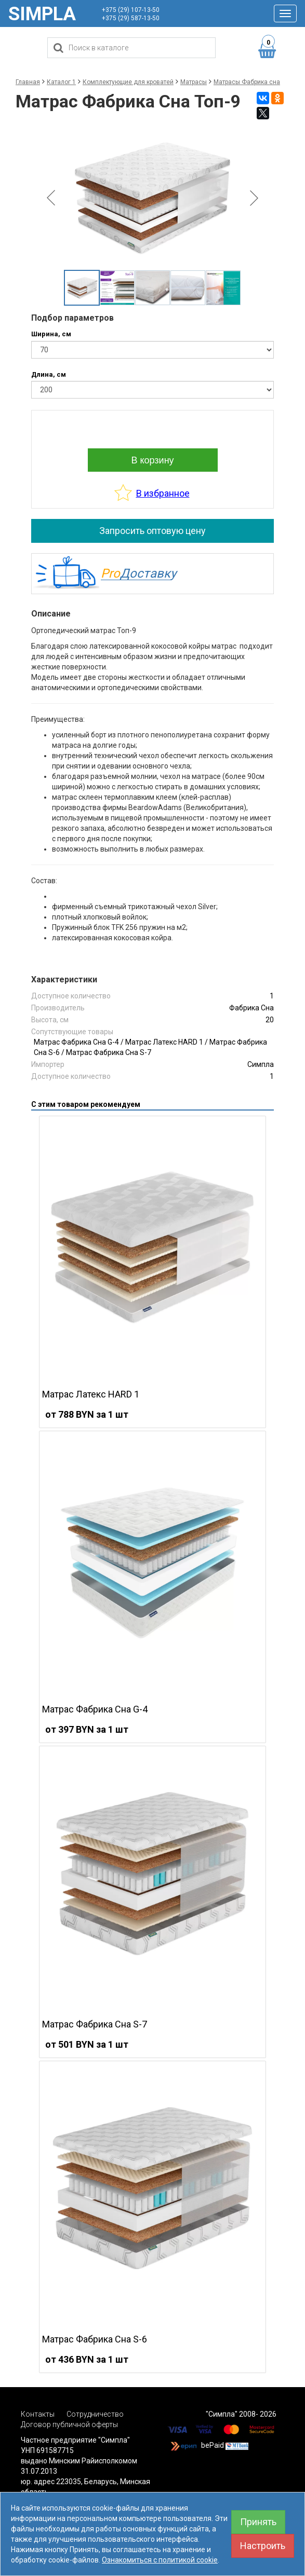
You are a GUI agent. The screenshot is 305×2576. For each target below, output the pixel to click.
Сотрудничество (95, 2414)
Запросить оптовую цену (152, 530)
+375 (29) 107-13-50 (131, 9)
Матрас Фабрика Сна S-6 (94, 2339)
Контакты (38, 2414)
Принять (258, 2521)
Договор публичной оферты (69, 2424)
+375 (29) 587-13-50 (131, 18)
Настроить (262, 2545)
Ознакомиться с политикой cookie (160, 2560)
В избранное (163, 493)
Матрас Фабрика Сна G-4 (76, 1042)
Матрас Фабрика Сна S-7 (108, 1052)
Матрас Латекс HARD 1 (164, 1042)
